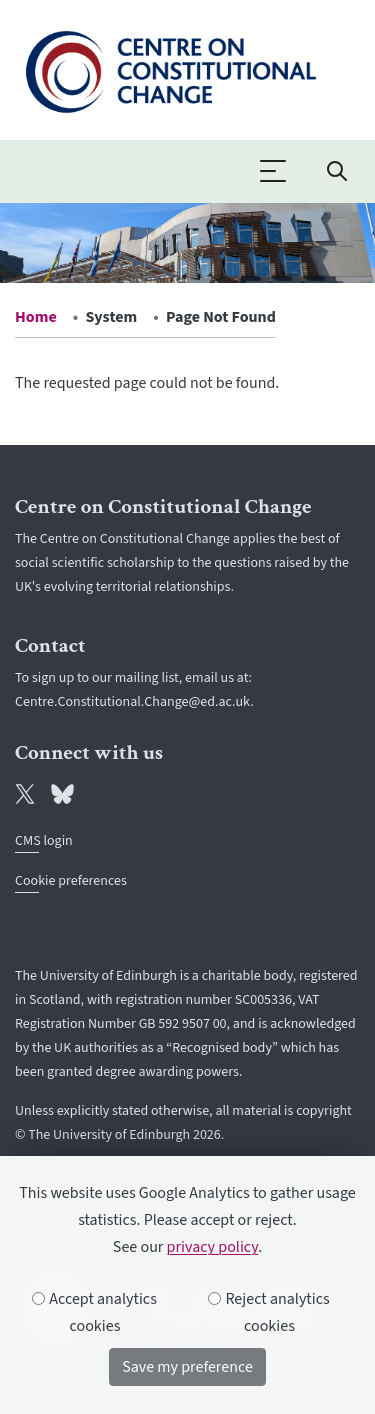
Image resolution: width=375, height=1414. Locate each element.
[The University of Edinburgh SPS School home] (170, 68)
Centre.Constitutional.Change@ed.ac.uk (132, 702)
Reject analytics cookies (269, 1312)
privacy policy (213, 1247)
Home (36, 317)
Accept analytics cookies (94, 1312)
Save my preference (187, 1367)
